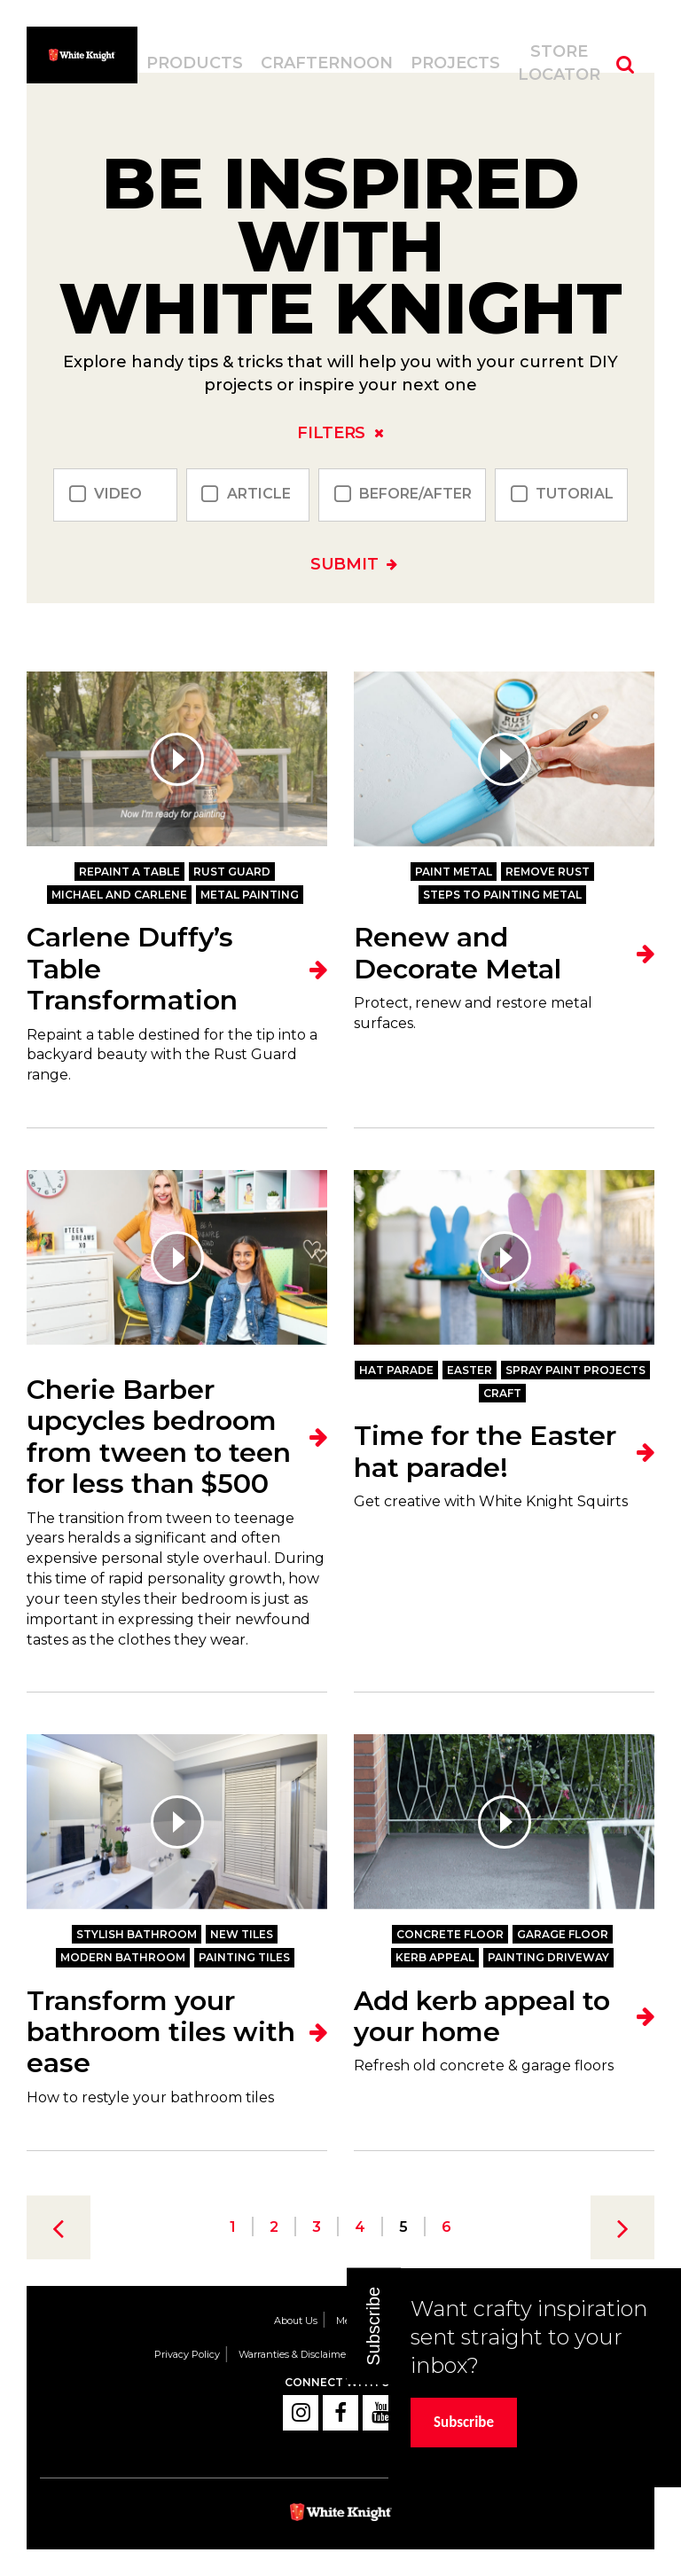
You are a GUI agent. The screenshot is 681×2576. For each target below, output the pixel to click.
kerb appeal (434, 1957)
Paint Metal (453, 871)
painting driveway (548, 1957)
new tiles (241, 1934)
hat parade (396, 1370)
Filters (331, 433)
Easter (469, 1370)
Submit (344, 564)
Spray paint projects (575, 1370)
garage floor (562, 1934)
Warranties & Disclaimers (296, 2354)
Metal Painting (249, 894)
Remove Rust (547, 871)
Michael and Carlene (119, 894)
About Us (295, 2320)
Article (259, 494)
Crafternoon (327, 63)
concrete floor (450, 1934)
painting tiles (244, 1957)
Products (194, 63)
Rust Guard (231, 871)
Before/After (415, 494)
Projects (455, 63)
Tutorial (575, 494)
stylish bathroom (136, 1934)
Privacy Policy (187, 2354)
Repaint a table (129, 871)
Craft (502, 1393)
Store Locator (559, 63)
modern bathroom (122, 1957)
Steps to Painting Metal (502, 894)
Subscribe (464, 2422)
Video (118, 494)
